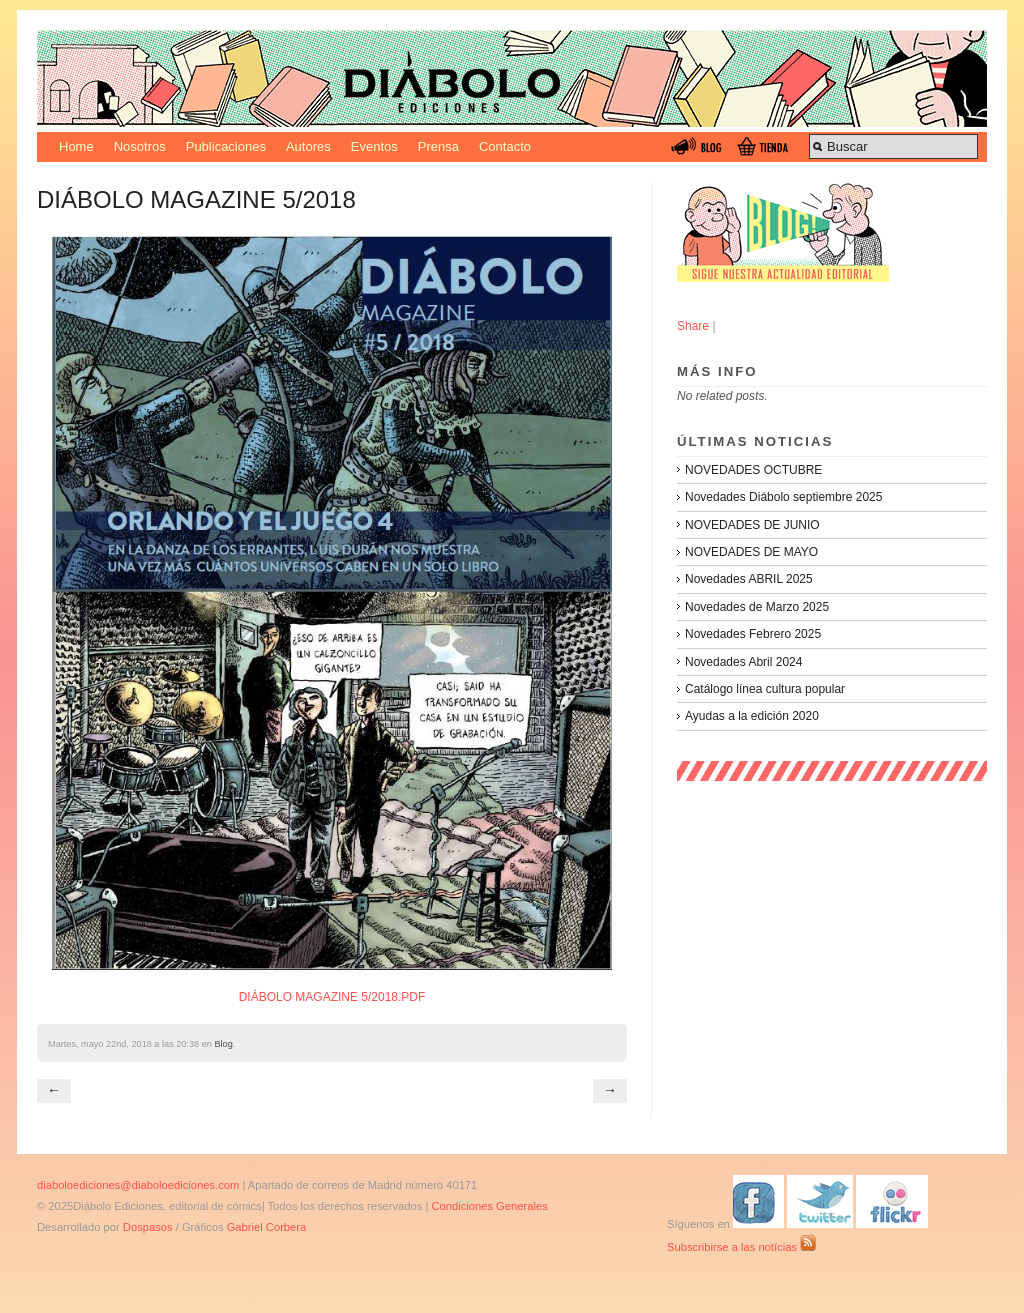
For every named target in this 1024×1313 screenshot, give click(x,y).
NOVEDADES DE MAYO (751, 552)
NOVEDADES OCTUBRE (753, 470)
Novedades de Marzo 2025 (757, 607)
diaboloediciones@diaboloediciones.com (138, 1185)
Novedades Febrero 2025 (753, 634)
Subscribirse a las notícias (741, 1247)
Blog (223, 1044)
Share (693, 326)
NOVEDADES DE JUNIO (752, 525)
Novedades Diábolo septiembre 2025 (783, 497)
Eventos (374, 146)
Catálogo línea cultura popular (765, 689)
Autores (308, 146)
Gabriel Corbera (267, 1227)
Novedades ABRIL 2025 (749, 579)
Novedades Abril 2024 (743, 662)
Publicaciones (226, 146)
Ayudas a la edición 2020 (752, 716)
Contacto (505, 146)
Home (76, 146)
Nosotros (140, 146)
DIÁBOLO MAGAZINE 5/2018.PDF (332, 997)
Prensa (438, 146)
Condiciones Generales (489, 1206)
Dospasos (148, 1227)
